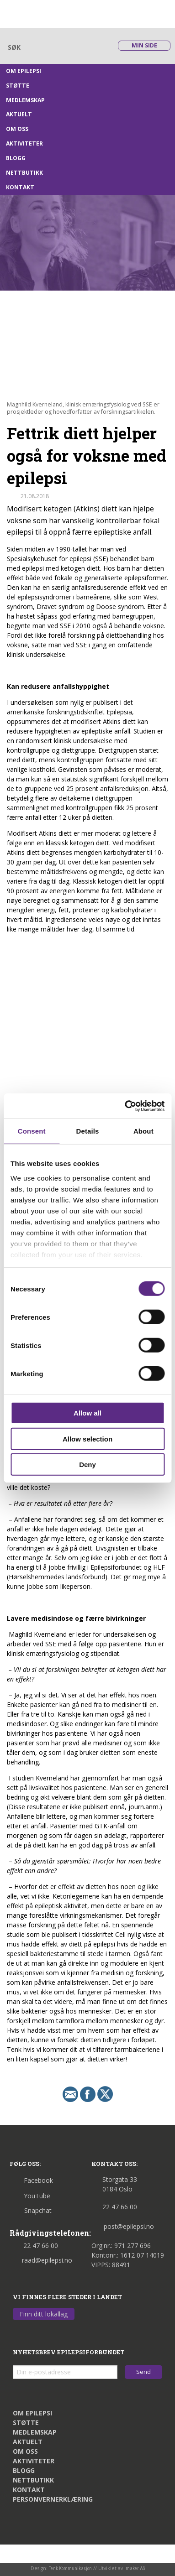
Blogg (16, 158)
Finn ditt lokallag (44, 2314)
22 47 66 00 (34, 2245)
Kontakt (20, 187)
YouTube (30, 2195)
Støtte (17, 85)
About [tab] (143, 1131)
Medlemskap (25, 100)
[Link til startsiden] (51, 13)
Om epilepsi (23, 71)
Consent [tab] (32, 1131)
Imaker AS (134, 2568)
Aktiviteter (24, 143)
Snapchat (31, 2210)
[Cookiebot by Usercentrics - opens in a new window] (125, 1106)
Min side (144, 45)
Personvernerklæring (53, 2499)
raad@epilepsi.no (41, 2260)
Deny (87, 1464)
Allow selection (87, 1438)
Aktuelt (19, 114)
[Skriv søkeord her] (56, 47)
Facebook (31, 2180)
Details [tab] (87, 1131)
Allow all (87, 1413)
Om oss (17, 129)
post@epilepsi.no (122, 2226)
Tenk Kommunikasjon (70, 2568)
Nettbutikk (24, 173)
